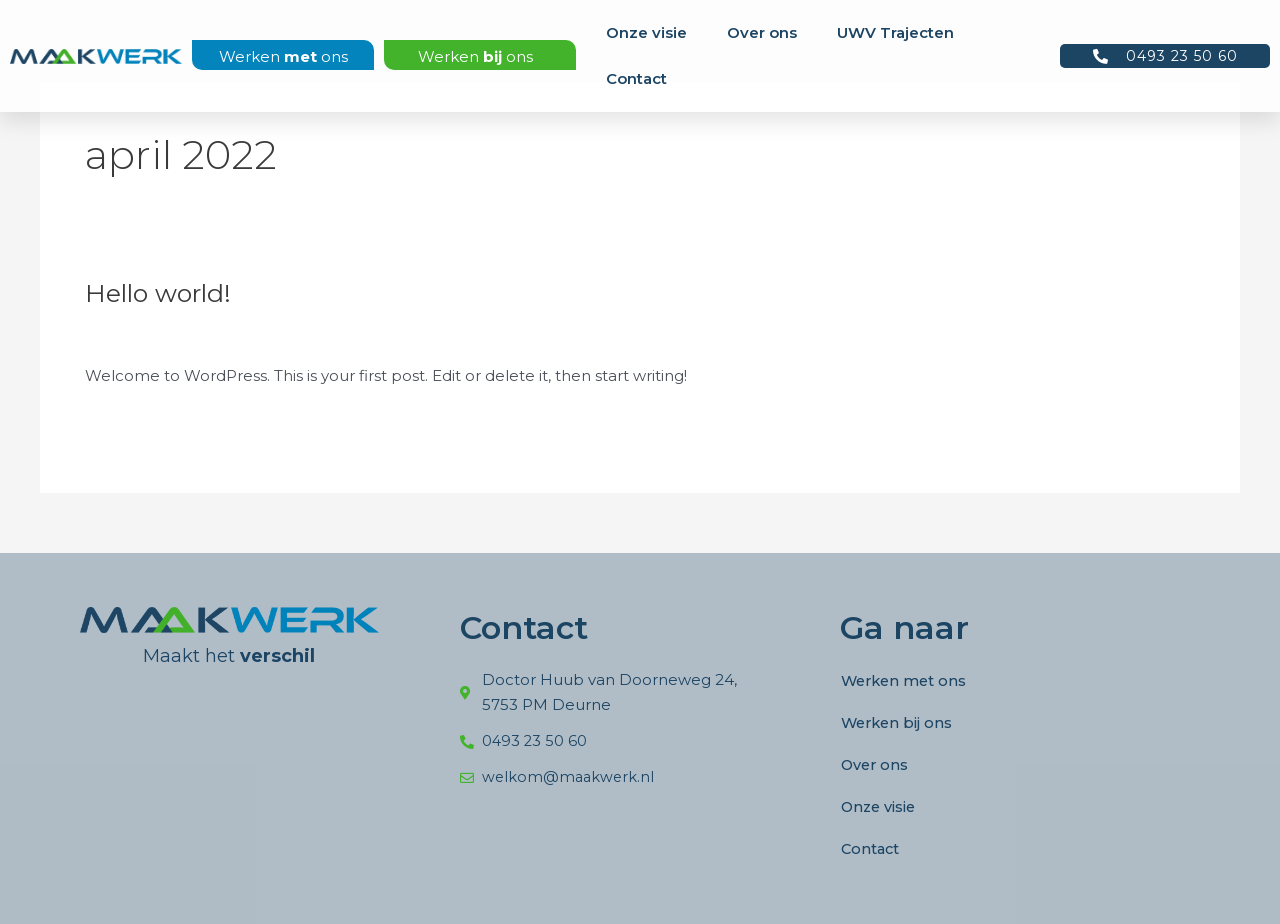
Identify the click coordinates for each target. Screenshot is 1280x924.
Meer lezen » (134, 421)
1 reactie (116, 334)
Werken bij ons (899, 722)
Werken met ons (906, 680)
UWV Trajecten (895, 32)
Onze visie (646, 32)
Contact (636, 78)
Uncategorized (218, 334)
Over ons (762, 32)
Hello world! (162, 293)
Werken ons (283, 56)
